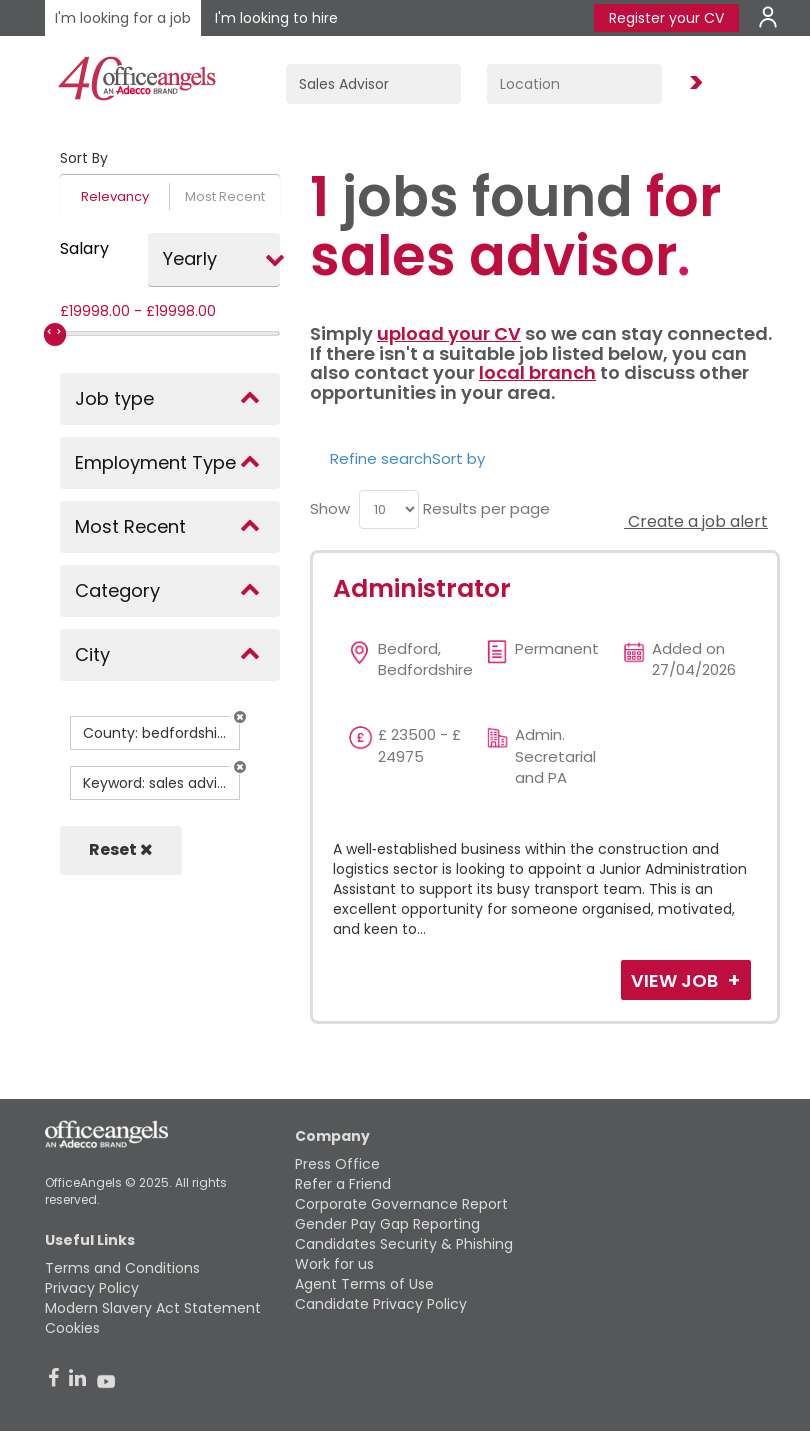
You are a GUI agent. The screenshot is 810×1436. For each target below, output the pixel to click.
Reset (121, 849)
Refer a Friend (343, 1184)
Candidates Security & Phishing (404, 1244)
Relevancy (115, 196)
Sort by (458, 458)
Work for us (334, 1264)
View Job (676, 980)
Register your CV (666, 18)
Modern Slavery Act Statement (153, 1308)
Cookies (72, 1328)
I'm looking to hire (276, 18)
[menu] (389, 509)
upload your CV (449, 333)
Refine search (381, 458)
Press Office (337, 1164)
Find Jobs (693, 83)
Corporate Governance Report (401, 1204)
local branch (537, 372)
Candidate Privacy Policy (381, 1304)
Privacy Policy (92, 1288)
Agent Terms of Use (364, 1284)
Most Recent (225, 196)
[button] (240, 717)
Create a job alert (696, 521)
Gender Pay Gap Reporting (387, 1224)
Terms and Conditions (122, 1268)
